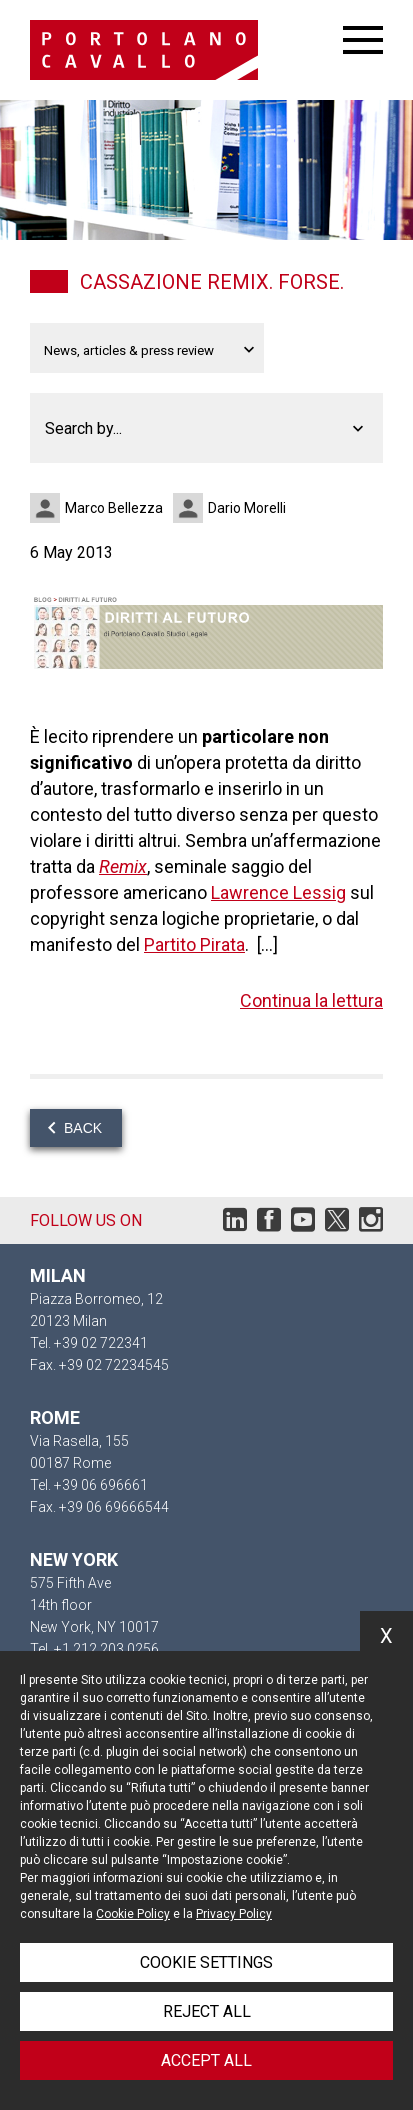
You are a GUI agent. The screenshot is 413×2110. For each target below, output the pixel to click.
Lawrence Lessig (278, 892)
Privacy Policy (234, 1914)
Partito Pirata (194, 944)
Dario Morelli (247, 508)
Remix (123, 866)
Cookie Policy (133, 1914)
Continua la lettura (311, 1000)
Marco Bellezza (114, 508)
